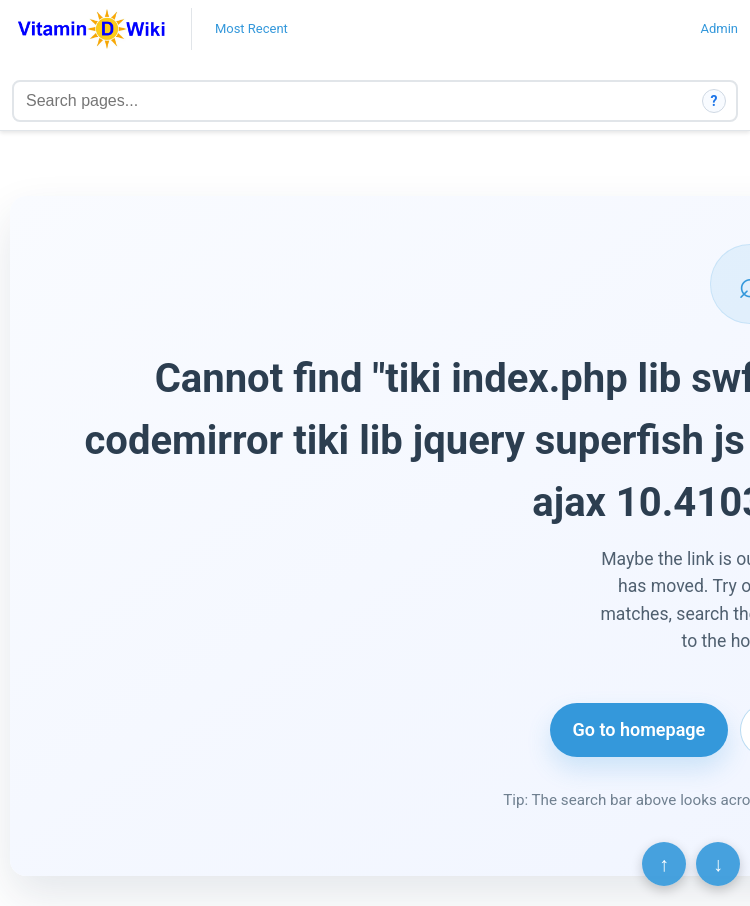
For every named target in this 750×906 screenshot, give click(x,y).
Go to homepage (639, 729)
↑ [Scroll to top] (664, 864)
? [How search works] (714, 101)
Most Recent (251, 28)
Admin (719, 28)
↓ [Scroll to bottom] (718, 864)
